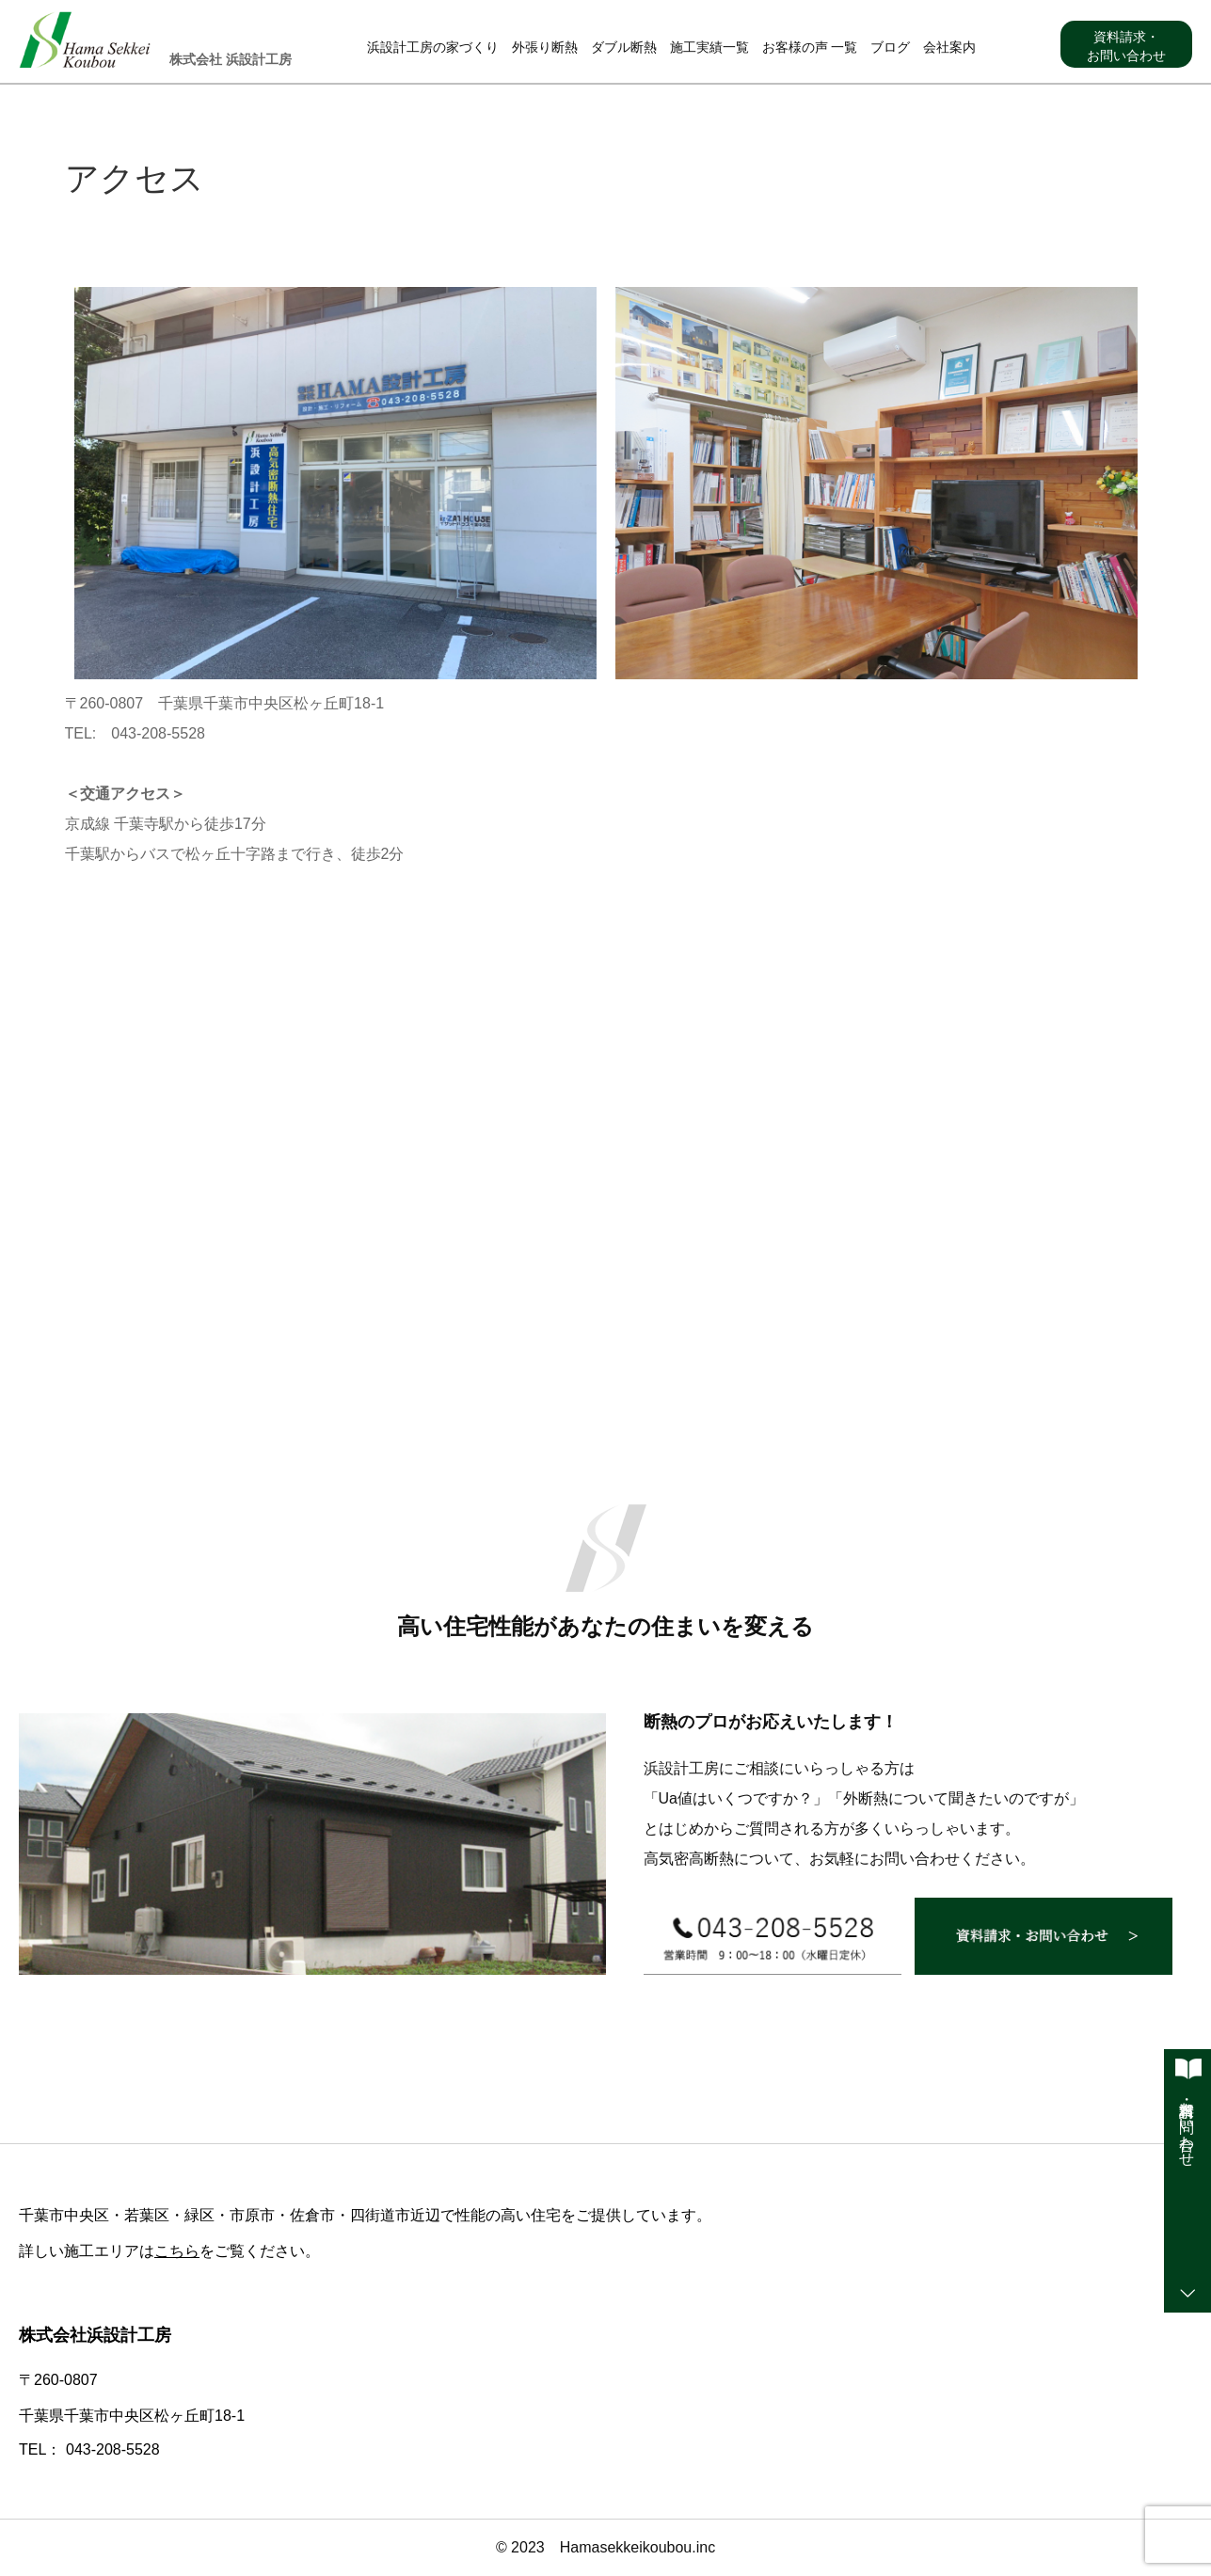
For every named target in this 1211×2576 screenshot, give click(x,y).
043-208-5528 (113, 2449)
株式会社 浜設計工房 (230, 59)
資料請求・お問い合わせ (1126, 46)
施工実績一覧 (709, 47)
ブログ (890, 47)
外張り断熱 (545, 47)
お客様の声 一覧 (810, 47)
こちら (176, 2251)
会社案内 (949, 47)
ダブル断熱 (624, 47)
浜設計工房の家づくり (433, 47)
